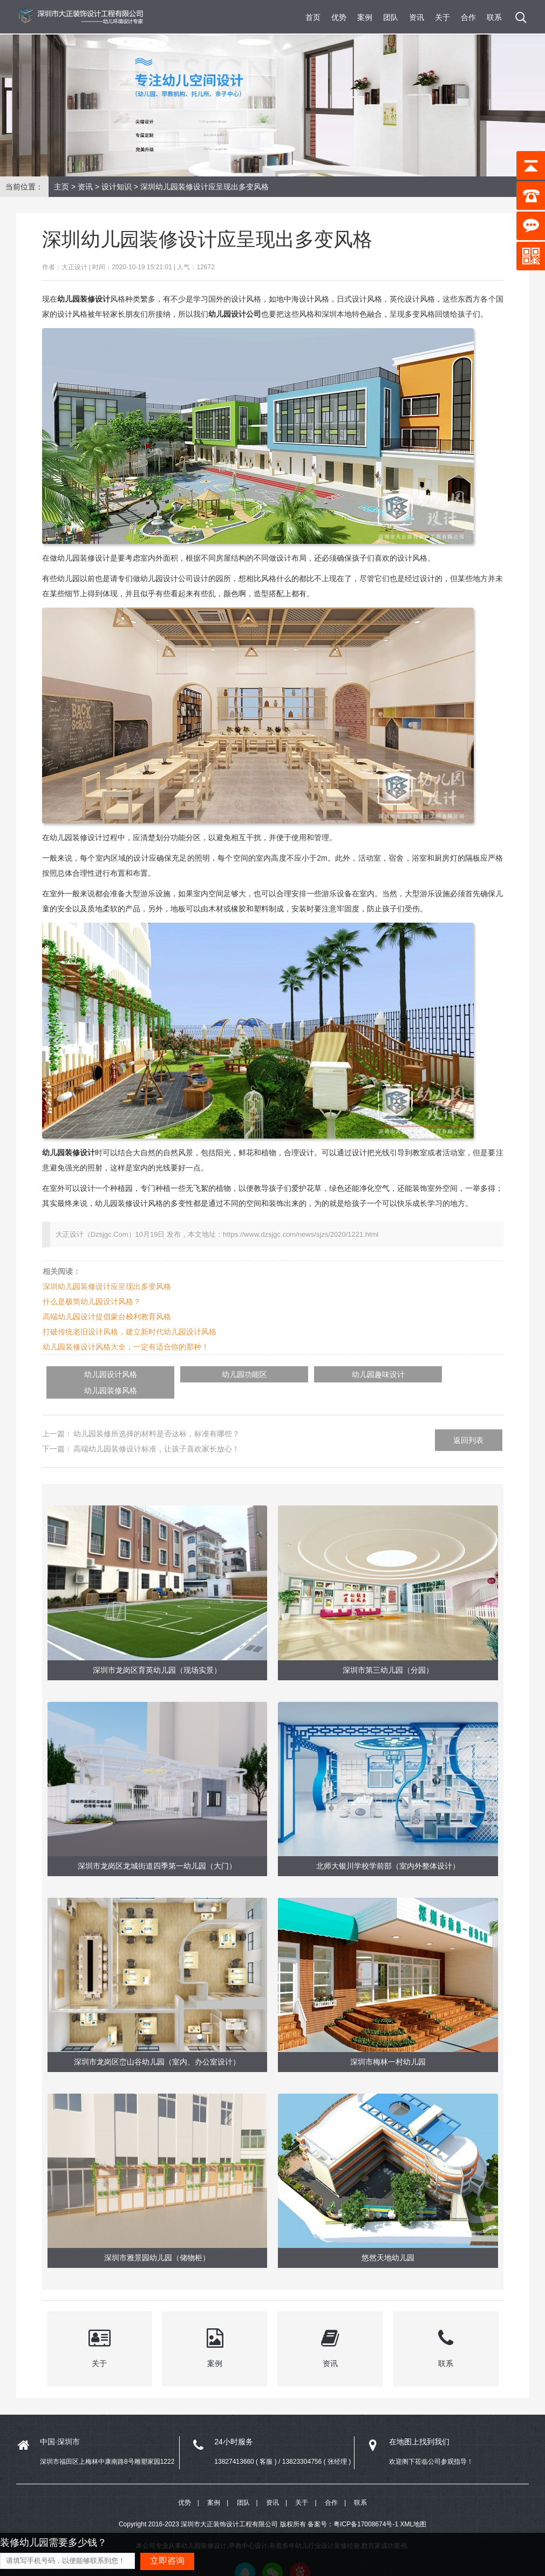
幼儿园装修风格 (399, 1373)
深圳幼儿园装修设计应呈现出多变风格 (107, 1286)
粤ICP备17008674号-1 (365, 2509)
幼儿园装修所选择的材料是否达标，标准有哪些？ (156, 1417)
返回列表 (468, 1423)
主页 (61, 186)
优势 (338, 17)
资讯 (416, 17)
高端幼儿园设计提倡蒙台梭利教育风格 (107, 1316)
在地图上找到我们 (419, 2425)
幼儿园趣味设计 (297, 1373)
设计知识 (116, 186)
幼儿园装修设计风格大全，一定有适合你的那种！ (126, 1346)
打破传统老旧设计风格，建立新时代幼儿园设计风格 (129, 1331)
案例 (364, 17)
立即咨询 (167, 2560)
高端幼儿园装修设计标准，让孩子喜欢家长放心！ (156, 1432)
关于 (442, 17)
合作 (468, 17)
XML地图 (413, 2509)
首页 (313, 17)
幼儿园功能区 (196, 1373)
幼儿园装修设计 (68, 1152)
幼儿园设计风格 (95, 1373)
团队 (390, 17)
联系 (494, 17)
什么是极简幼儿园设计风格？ (92, 1301)
